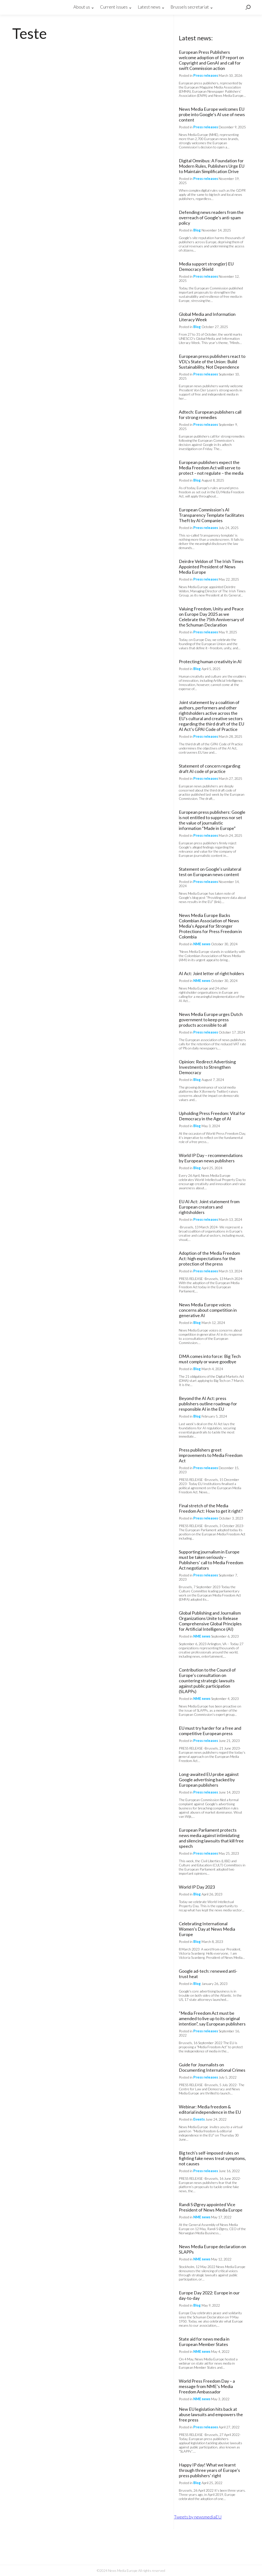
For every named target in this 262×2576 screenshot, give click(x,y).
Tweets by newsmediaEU (198, 2552)
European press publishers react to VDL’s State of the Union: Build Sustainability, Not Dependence (210, 370)
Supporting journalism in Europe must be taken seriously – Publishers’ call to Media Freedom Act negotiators (211, 1580)
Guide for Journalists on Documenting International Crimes (205, 2100)
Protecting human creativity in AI (210, 674)
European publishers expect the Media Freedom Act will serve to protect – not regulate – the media (211, 476)
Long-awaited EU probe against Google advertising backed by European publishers (209, 1800)
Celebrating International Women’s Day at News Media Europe (207, 1950)
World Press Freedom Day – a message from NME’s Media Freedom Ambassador (207, 2422)
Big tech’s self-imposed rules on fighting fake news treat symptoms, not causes (209, 2194)
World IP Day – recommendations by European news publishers (211, 1178)
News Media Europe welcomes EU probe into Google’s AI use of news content (211, 118)
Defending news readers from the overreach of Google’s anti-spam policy (211, 226)
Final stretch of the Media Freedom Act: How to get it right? (211, 1529)
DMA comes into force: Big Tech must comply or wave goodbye (210, 1379)
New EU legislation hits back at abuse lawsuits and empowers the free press (211, 2450)
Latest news (149, 7)
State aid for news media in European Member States (204, 2377)
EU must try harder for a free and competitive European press (210, 1751)
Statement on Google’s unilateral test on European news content (210, 884)
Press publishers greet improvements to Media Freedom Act (210, 1476)
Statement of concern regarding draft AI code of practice (209, 781)
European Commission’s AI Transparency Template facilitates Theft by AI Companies (211, 523)
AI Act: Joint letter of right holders (211, 986)
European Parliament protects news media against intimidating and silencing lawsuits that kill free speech (211, 1859)
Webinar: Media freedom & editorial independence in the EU (210, 2145)
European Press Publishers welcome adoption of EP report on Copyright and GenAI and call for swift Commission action (211, 60)
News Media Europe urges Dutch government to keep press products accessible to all (211, 1032)
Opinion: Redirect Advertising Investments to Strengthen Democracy (207, 1088)
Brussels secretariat (190, 7)
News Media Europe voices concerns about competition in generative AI (208, 1331)
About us (81, 7)
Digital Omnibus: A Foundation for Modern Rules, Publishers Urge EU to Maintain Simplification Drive (211, 174)
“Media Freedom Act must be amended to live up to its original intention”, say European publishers (209, 2046)
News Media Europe (36, 7)
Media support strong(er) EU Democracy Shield (206, 274)
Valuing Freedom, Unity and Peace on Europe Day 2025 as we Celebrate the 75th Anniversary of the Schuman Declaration (211, 629)
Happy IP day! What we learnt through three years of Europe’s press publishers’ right (209, 2506)
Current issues (114, 7)
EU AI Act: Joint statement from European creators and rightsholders (209, 1228)
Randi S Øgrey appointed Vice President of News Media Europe (210, 2242)
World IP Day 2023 (197, 1907)
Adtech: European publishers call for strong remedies (210, 423)
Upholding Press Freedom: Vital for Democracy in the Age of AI (209, 1136)
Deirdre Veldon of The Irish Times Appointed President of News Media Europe (211, 575)
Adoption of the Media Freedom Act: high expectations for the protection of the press (209, 1279)
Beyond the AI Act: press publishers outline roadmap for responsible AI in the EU (208, 1424)
